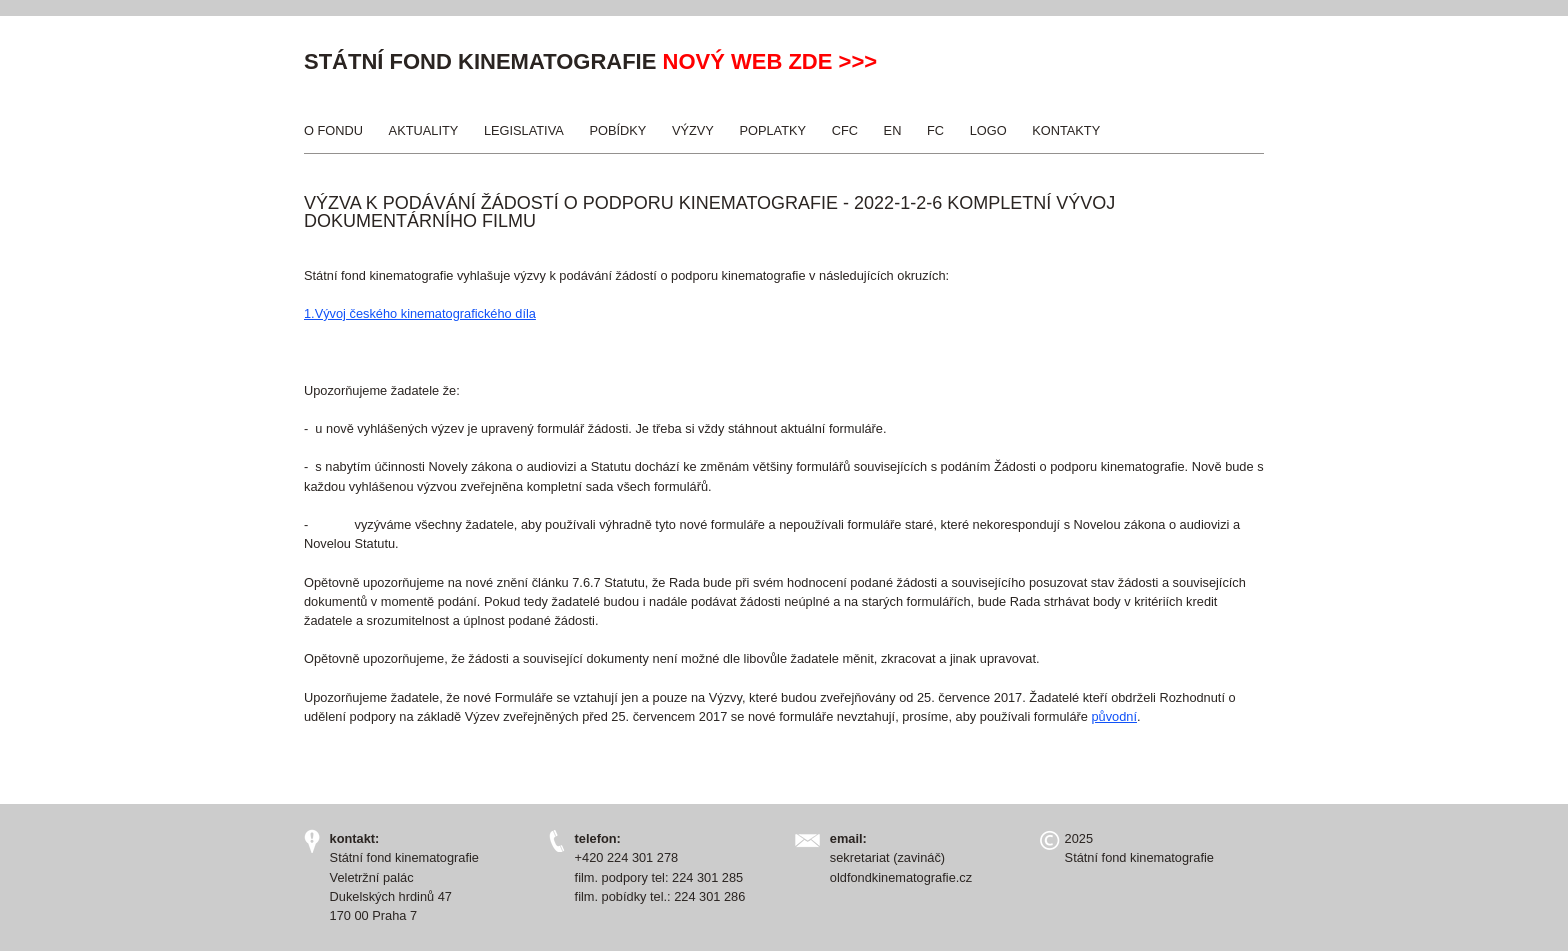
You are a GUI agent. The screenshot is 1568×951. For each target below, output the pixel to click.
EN (893, 130)
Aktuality (424, 130)
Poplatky (772, 130)
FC (935, 130)
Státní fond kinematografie (480, 61)
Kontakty (1066, 130)
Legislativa (524, 130)
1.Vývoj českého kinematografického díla (420, 313)
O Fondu (333, 130)
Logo (988, 130)
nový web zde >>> (770, 61)
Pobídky (617, 130)
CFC (845, 130)
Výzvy (693, 130)
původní (1114, 716)
